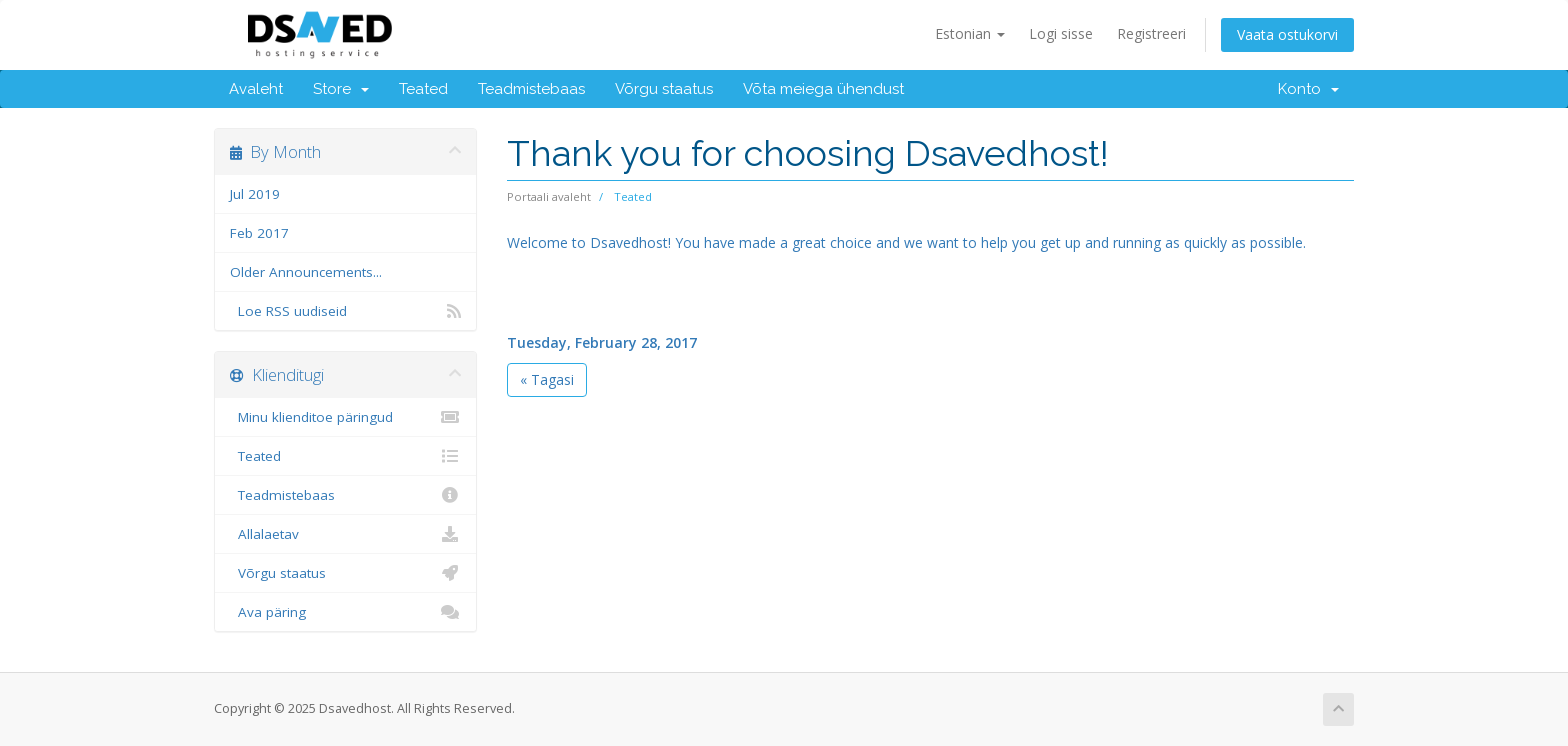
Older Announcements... (306, 272)
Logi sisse (1061, 33)
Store (341, 89)
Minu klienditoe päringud (345, 417)
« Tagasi (547, 379)
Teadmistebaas (531, 89)
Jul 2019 (255, 194)
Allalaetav (345, 534)
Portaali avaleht (549, 196)
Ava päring (345, 612)
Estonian (970, 33)
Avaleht (256, 89)
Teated (423, 89)
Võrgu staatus (664, 89)
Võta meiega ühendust (823, 89)
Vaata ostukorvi (1287, 34)
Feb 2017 (259, 233)
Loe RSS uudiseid (345, 311)
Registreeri (1151, 33)
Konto (1308, 89)
